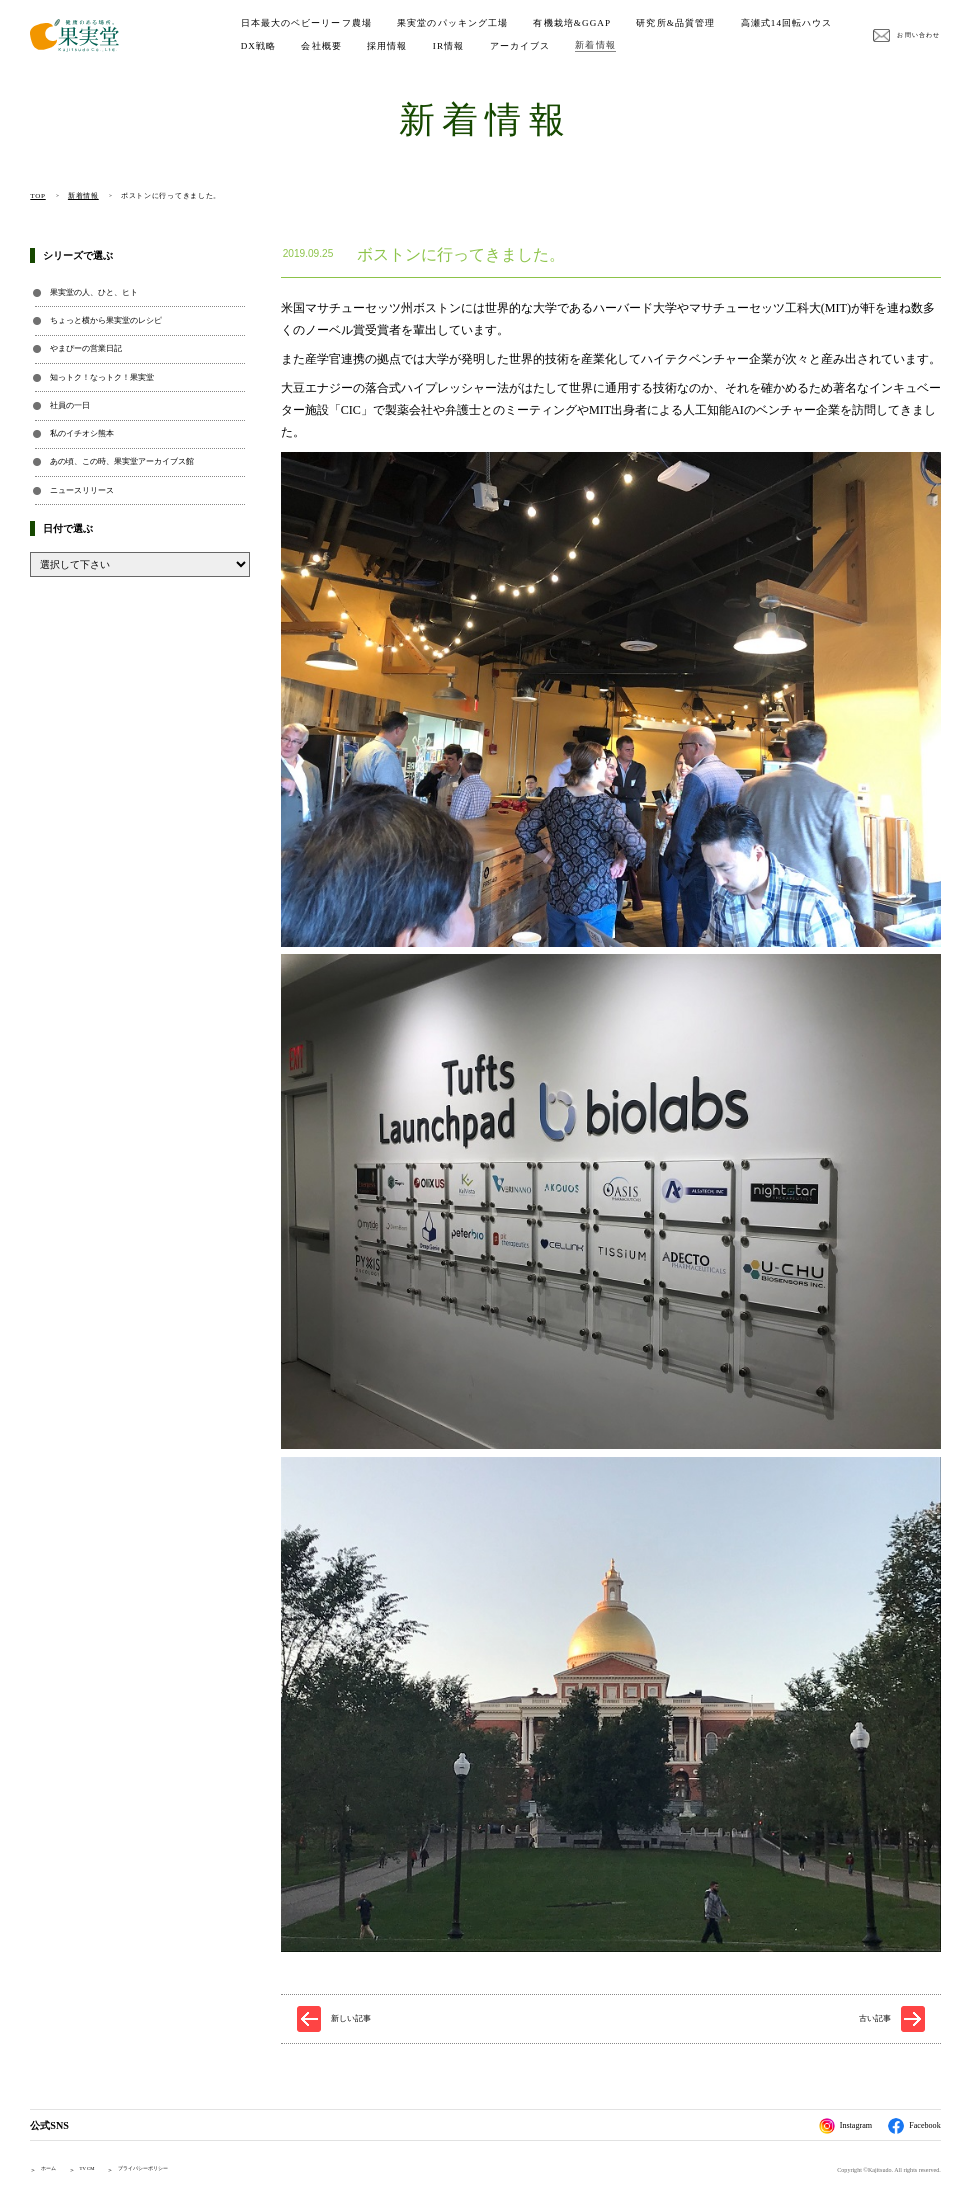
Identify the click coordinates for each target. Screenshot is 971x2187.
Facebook (914, 2126)
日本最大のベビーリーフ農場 (306, 23)
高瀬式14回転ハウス (287, 46)
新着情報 (713, 45)
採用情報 (504, 46)
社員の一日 (70, 405)
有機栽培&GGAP (572, 23)
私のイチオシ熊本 (82, 433)
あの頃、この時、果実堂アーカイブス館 (122, 461)
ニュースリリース (82, 490)
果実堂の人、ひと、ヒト (94, 292)
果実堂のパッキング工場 (452, 23)
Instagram (846, 2126)
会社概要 (439, 46)
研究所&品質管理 (675, 23)
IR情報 (565, 46)
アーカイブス (637, 46)
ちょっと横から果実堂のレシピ (106, 320)
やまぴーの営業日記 (86, 348)
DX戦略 (376, 46)
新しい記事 (351, 2018)
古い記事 (875, 2018)
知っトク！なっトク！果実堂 (102, 377)
